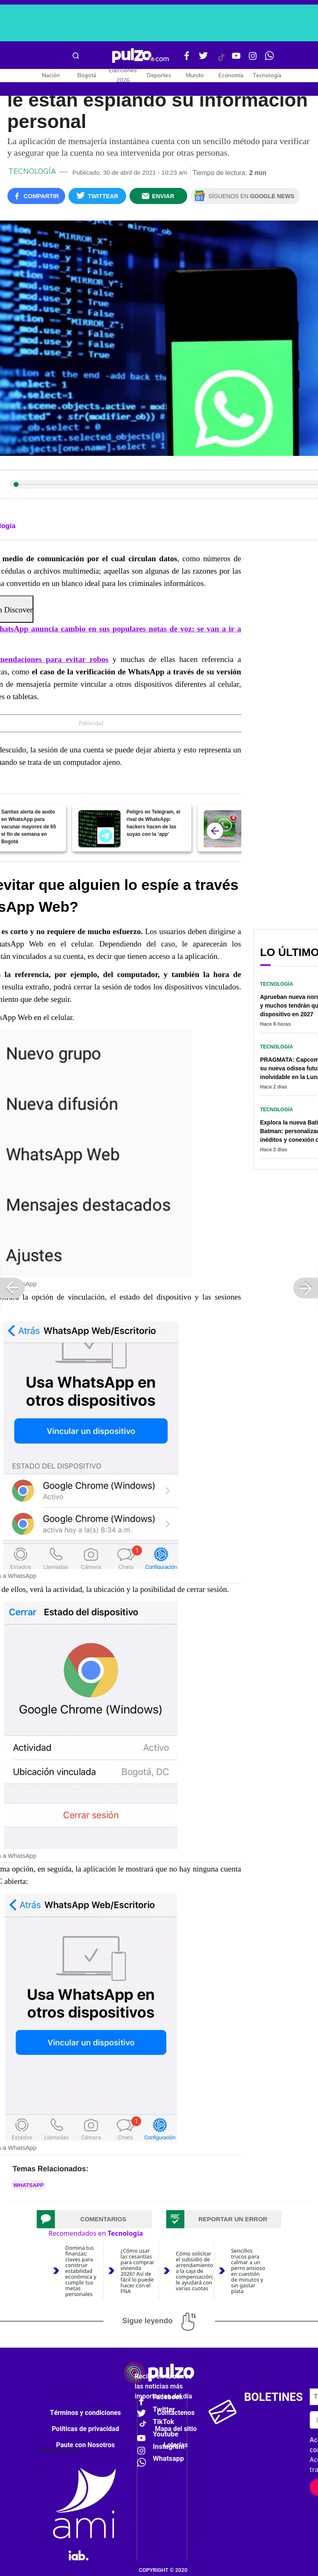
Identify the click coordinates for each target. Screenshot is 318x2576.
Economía (231, 75)
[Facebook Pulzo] (187, 59)
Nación (51, 75)
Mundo (195, 75)
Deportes (159, 75)
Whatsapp (29, 2185)
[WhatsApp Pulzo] (269, 59)
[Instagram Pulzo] (253, 59)
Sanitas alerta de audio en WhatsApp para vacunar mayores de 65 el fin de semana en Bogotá (28, 826)
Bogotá (87, 75)
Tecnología (266, 75)
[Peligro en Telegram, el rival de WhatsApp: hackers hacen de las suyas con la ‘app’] (99, 828)
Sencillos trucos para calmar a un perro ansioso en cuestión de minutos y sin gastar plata (248, 2271)
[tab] (94, 2219)
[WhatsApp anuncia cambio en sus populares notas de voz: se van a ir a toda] (224, 828)
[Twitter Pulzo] (203, 59)
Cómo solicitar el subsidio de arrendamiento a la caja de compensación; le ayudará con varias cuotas (194, 2271)
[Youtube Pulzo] (236, 59)
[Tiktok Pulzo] (221, 60)
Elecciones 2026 (123, 75)
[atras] (215, 831)
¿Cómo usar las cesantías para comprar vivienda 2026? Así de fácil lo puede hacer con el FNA (137, 2271)
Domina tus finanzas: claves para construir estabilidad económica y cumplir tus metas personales (80, 2271)
